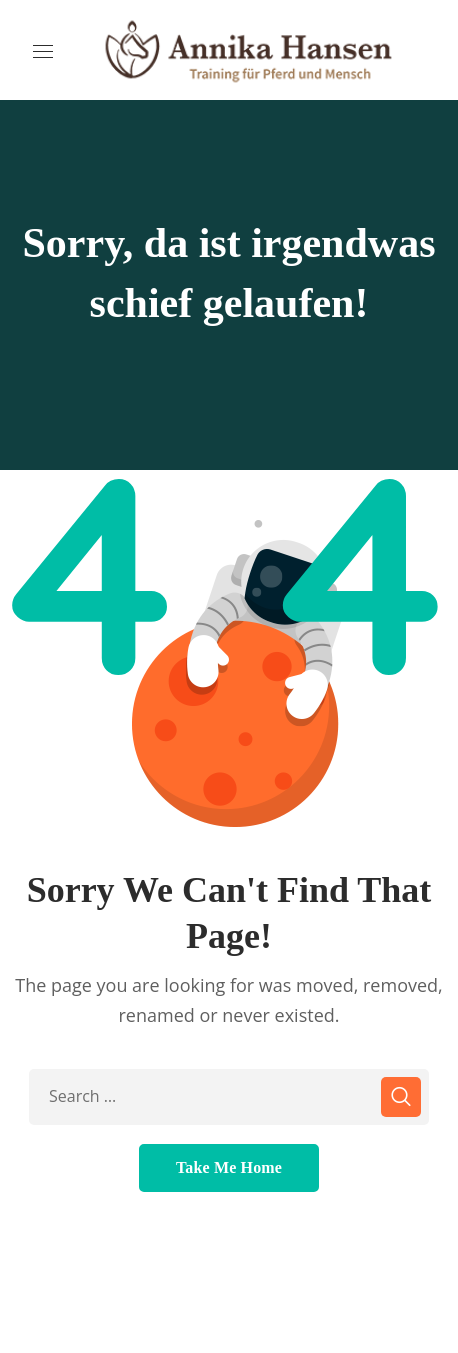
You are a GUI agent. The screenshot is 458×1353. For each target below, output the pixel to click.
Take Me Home (229, 1167)
